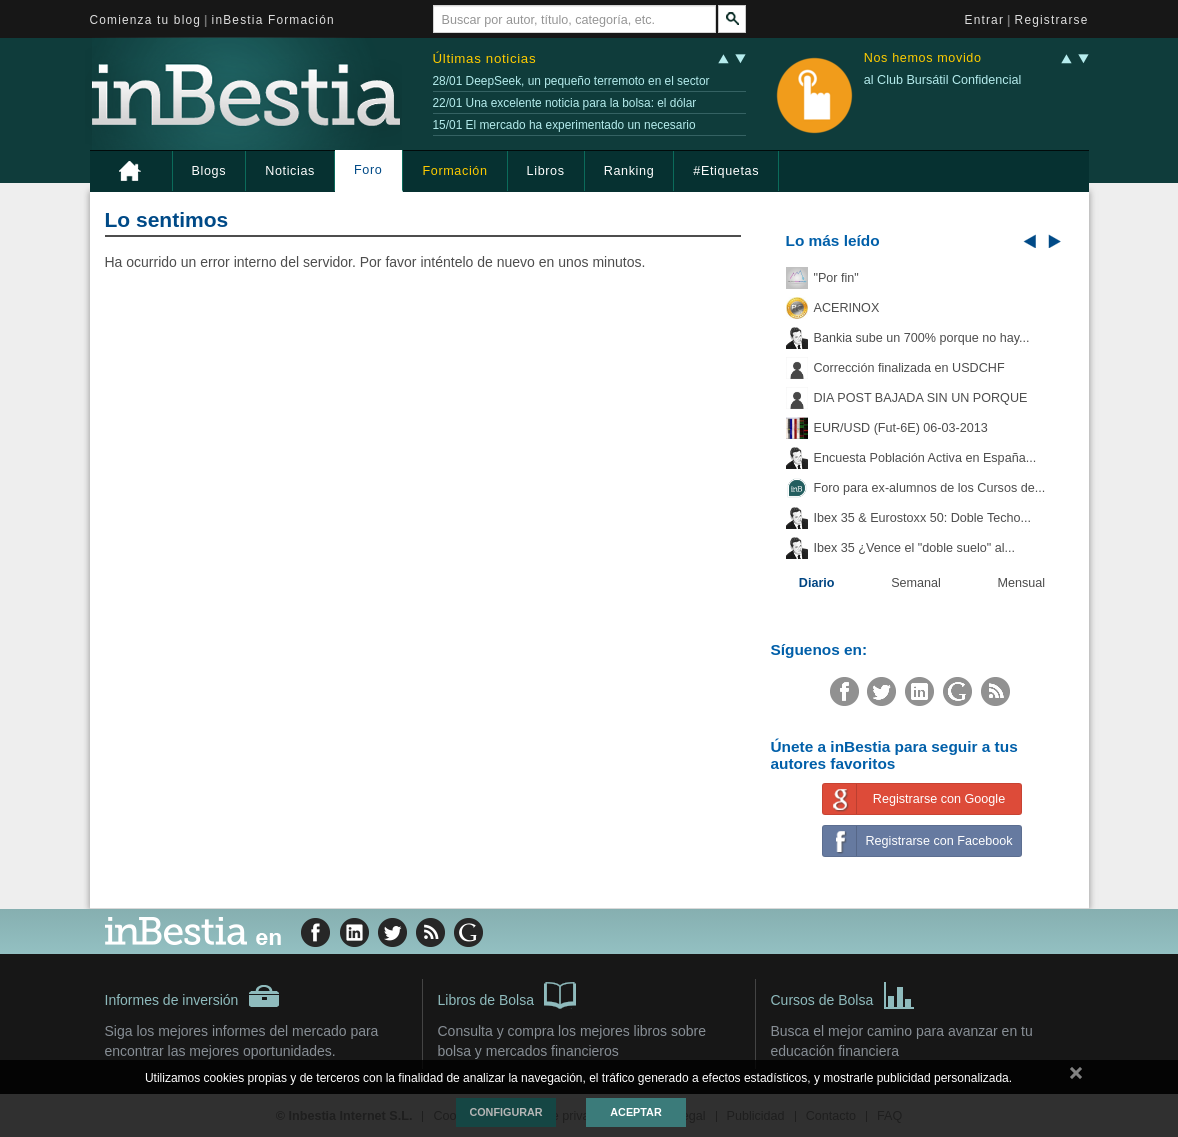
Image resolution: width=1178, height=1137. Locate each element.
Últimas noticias (485, 58)
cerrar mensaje (1076, 1077)
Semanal (916, 583)
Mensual (1022, 583)
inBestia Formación (273, 20)
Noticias (290, 171)
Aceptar (635, 1112)
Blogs (209, 171)
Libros (546, 171)
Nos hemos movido (923, 58)
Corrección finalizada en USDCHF (909, 368)
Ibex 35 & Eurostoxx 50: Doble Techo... (923, 518)
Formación (454, 171)
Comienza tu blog (146, 20)
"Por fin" (836, 278)
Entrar (985, 20)
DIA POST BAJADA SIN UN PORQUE (921, 398)
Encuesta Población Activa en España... (925, 458)
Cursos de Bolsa (843, 994)
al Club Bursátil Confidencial (943, 80)
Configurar (505, 1112)
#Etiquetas (726, 171)
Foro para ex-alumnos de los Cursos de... (930, 488)
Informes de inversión (193, 996)
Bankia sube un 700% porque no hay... (922, 338)
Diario (817, 583)
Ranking (629, 171)
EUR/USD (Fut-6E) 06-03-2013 (901, 428)
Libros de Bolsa (507, 994)
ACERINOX (847, 308)
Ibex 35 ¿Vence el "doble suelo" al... (914, 548)
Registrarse (1052, 20)
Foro (368, 170)
